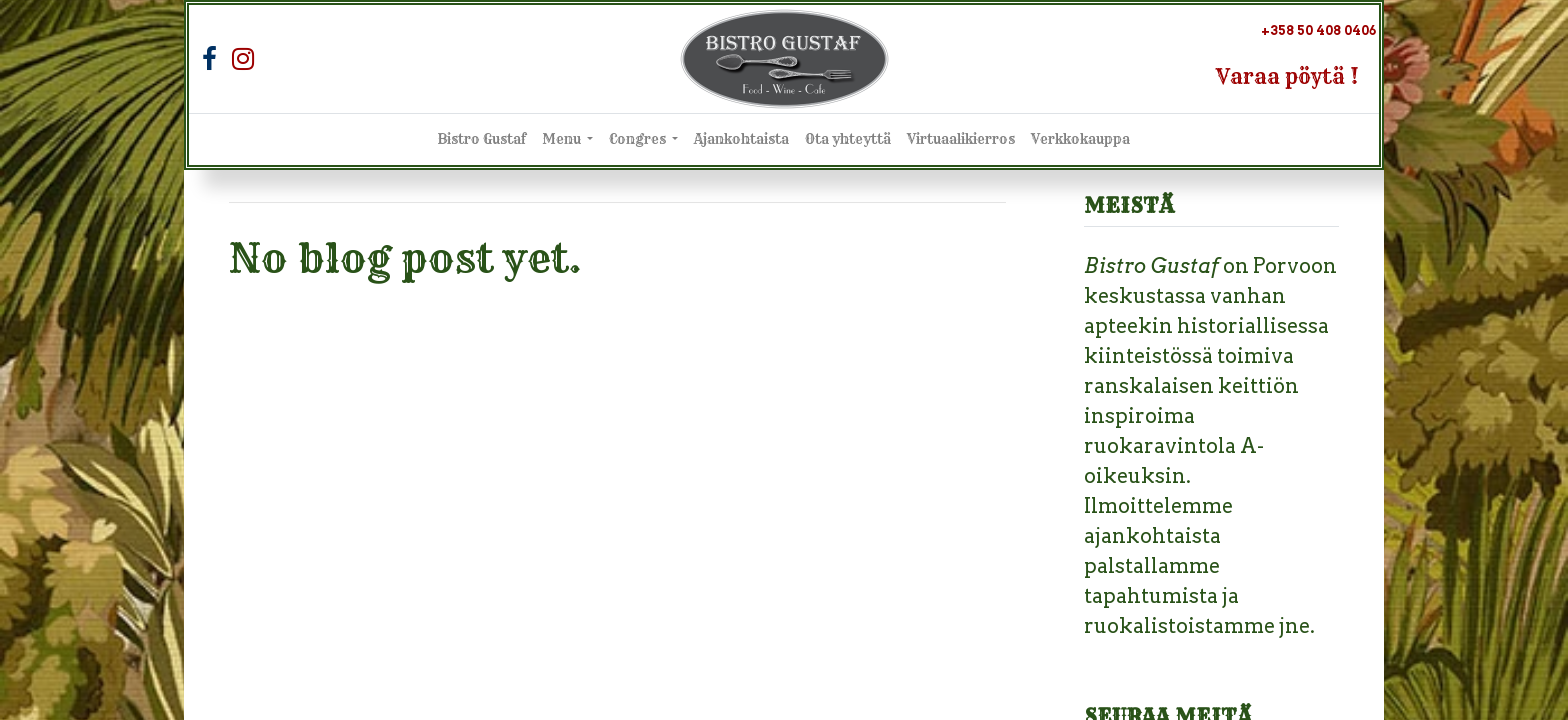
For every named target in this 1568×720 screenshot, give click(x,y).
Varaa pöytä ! (1287, 76)
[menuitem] (482, 140)
